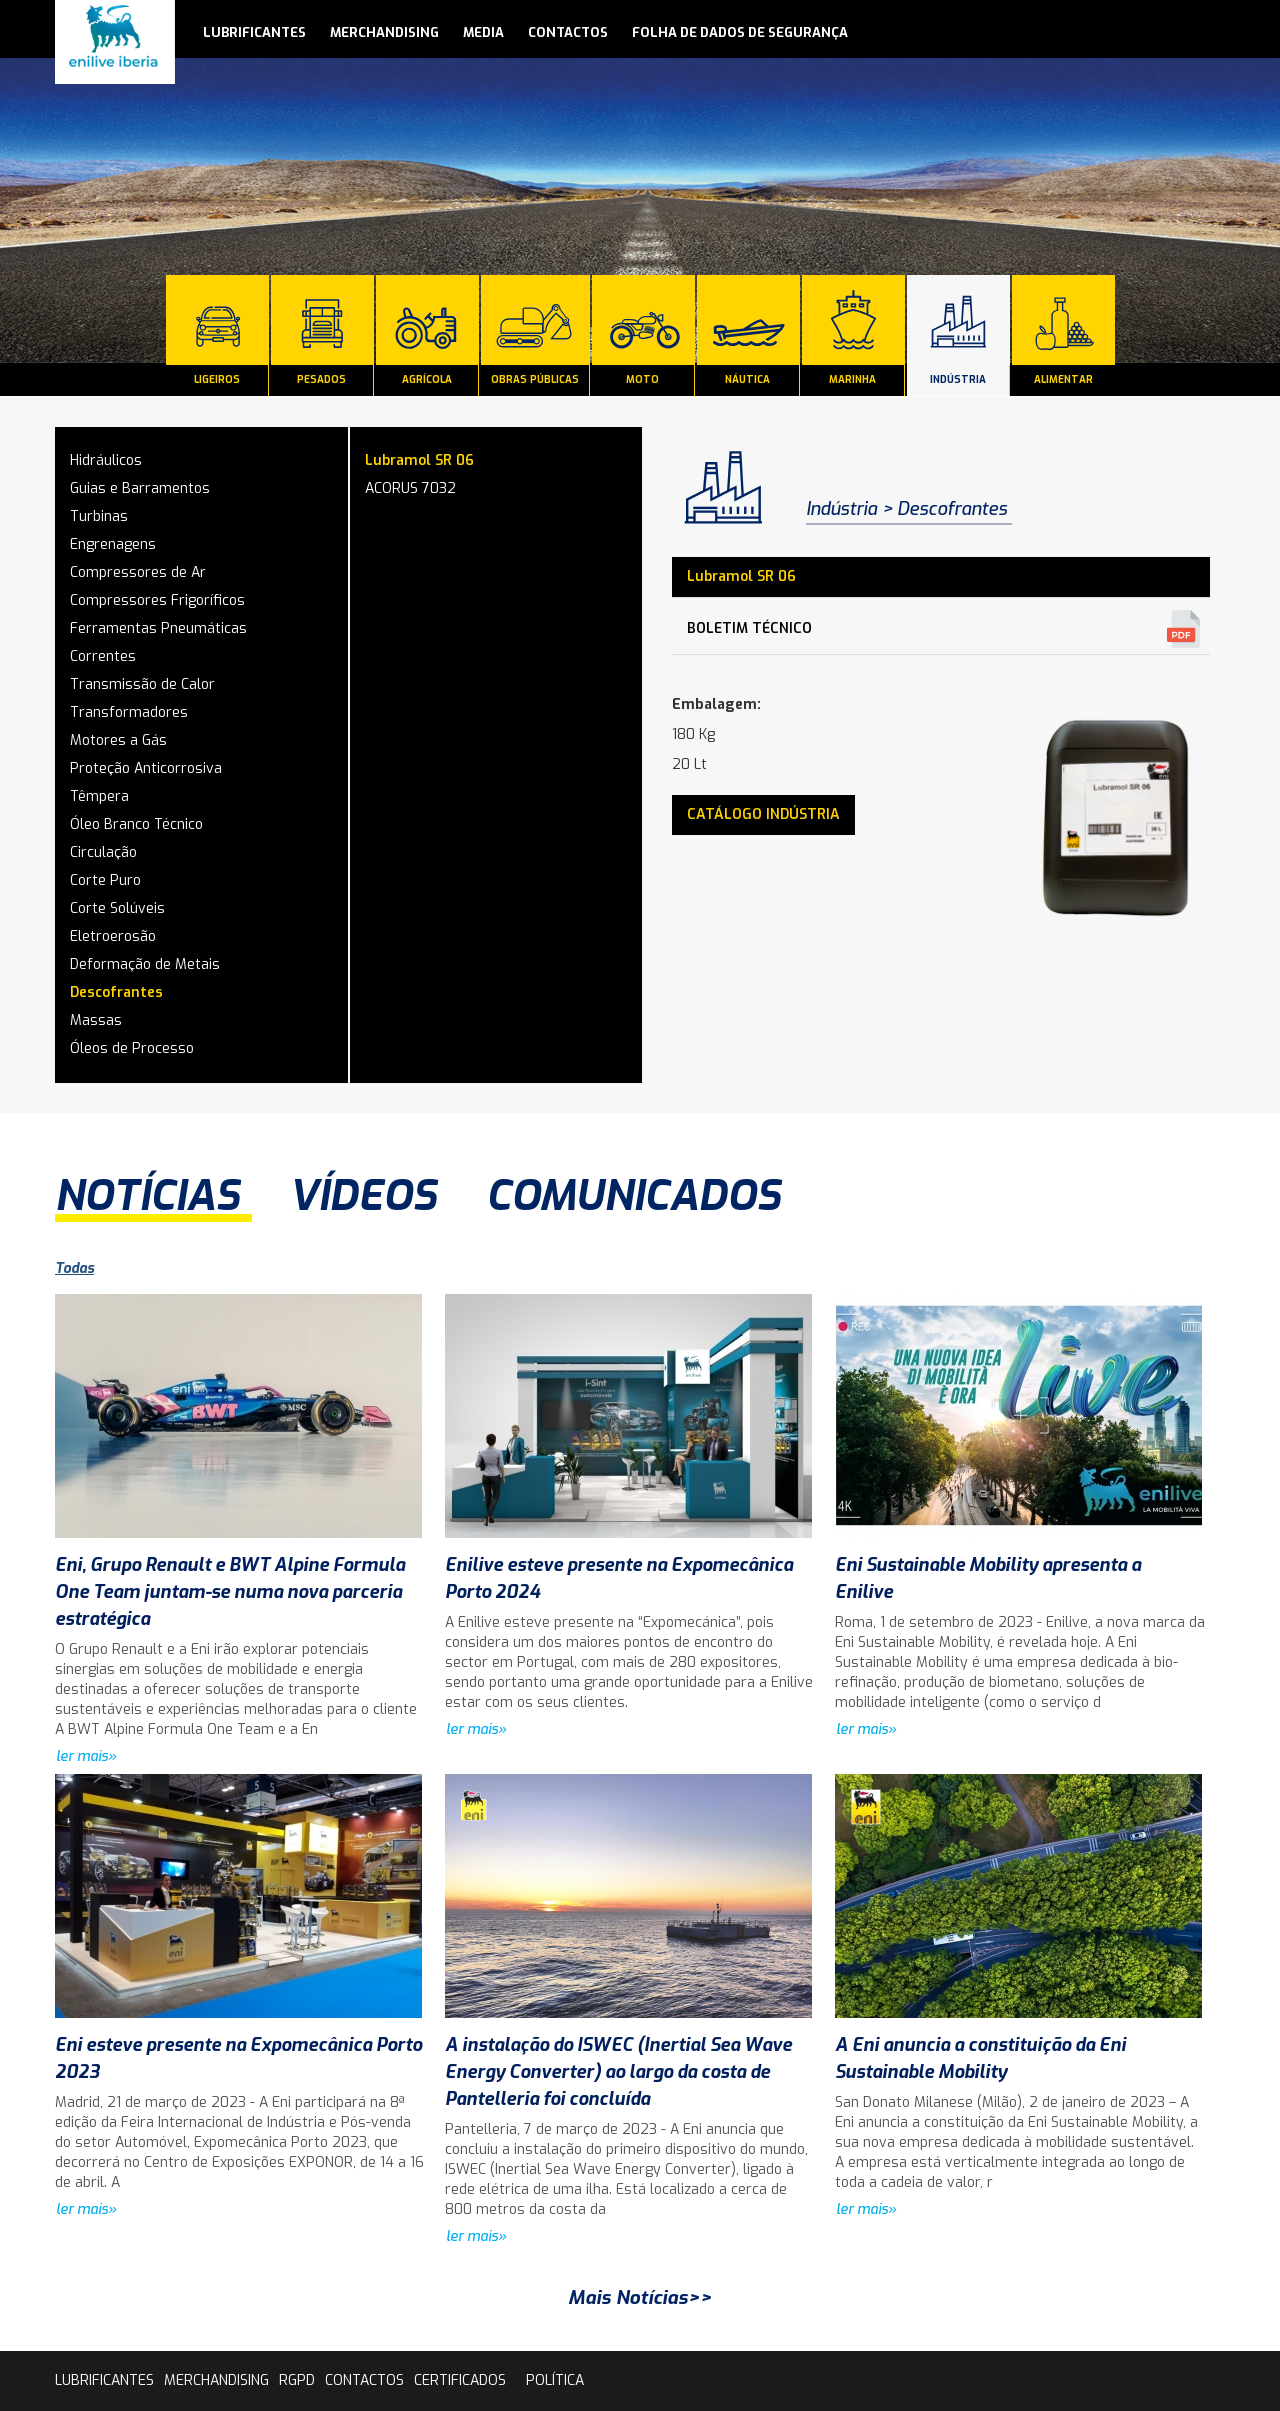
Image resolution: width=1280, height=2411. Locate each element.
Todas (74, 1268)
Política (555, 2380)
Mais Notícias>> (640, 2297)
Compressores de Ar (138, 572)
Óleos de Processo (132, 1048)
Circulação (103, 852)
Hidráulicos (106, 460)
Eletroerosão (113, 936)
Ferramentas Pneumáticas (158, 628)
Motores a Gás (118, 740)
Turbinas (99, 516)
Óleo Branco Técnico (136, 824)
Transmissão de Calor (142, 684)
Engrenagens (113, 544)
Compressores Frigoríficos (157, 600)
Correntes (103, 656)
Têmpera (99, 796)
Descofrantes (116, 992)
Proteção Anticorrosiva (146, 768)
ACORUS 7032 (410, 488)
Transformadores (129, 712)
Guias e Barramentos (140, 488)
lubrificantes (254, 32)
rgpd (297, 2380)
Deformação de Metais (145, 964)
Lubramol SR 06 (419, 460)
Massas (96, 1020)
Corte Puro (105, 880)
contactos (568, 32)
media (483, 32)
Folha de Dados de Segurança (740, 32)
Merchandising (384, 32)
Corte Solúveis (117, 908)
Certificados (460, 2380)
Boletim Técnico (749, 628)
